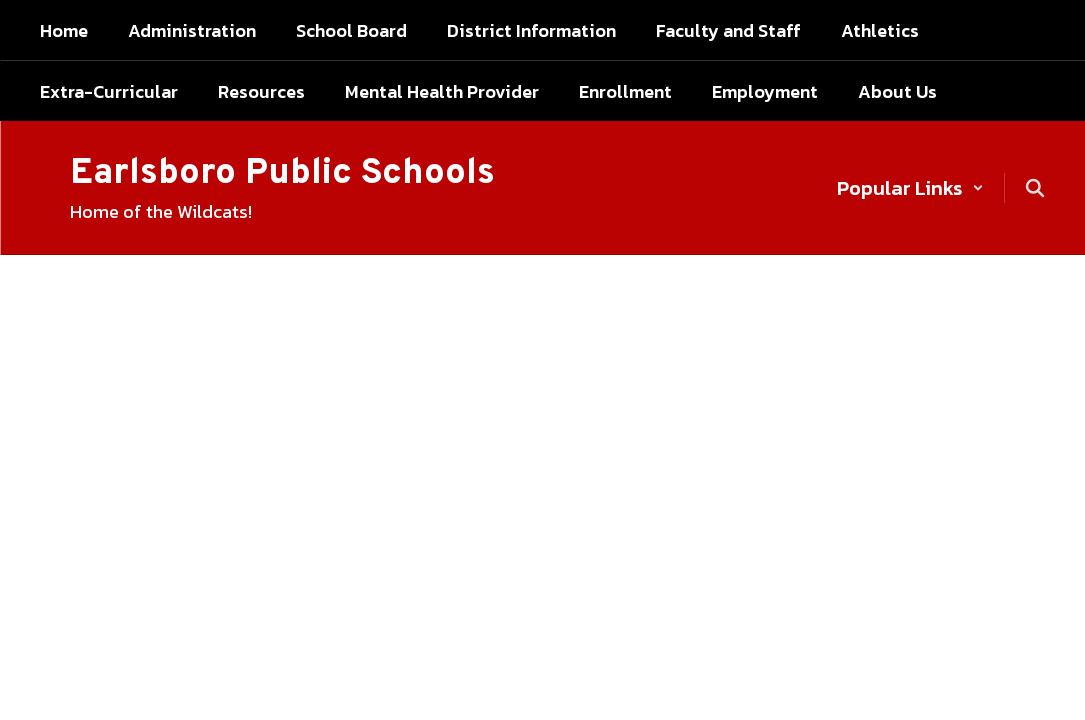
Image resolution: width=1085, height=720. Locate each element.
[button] (910, 188)
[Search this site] (1035, 188)
